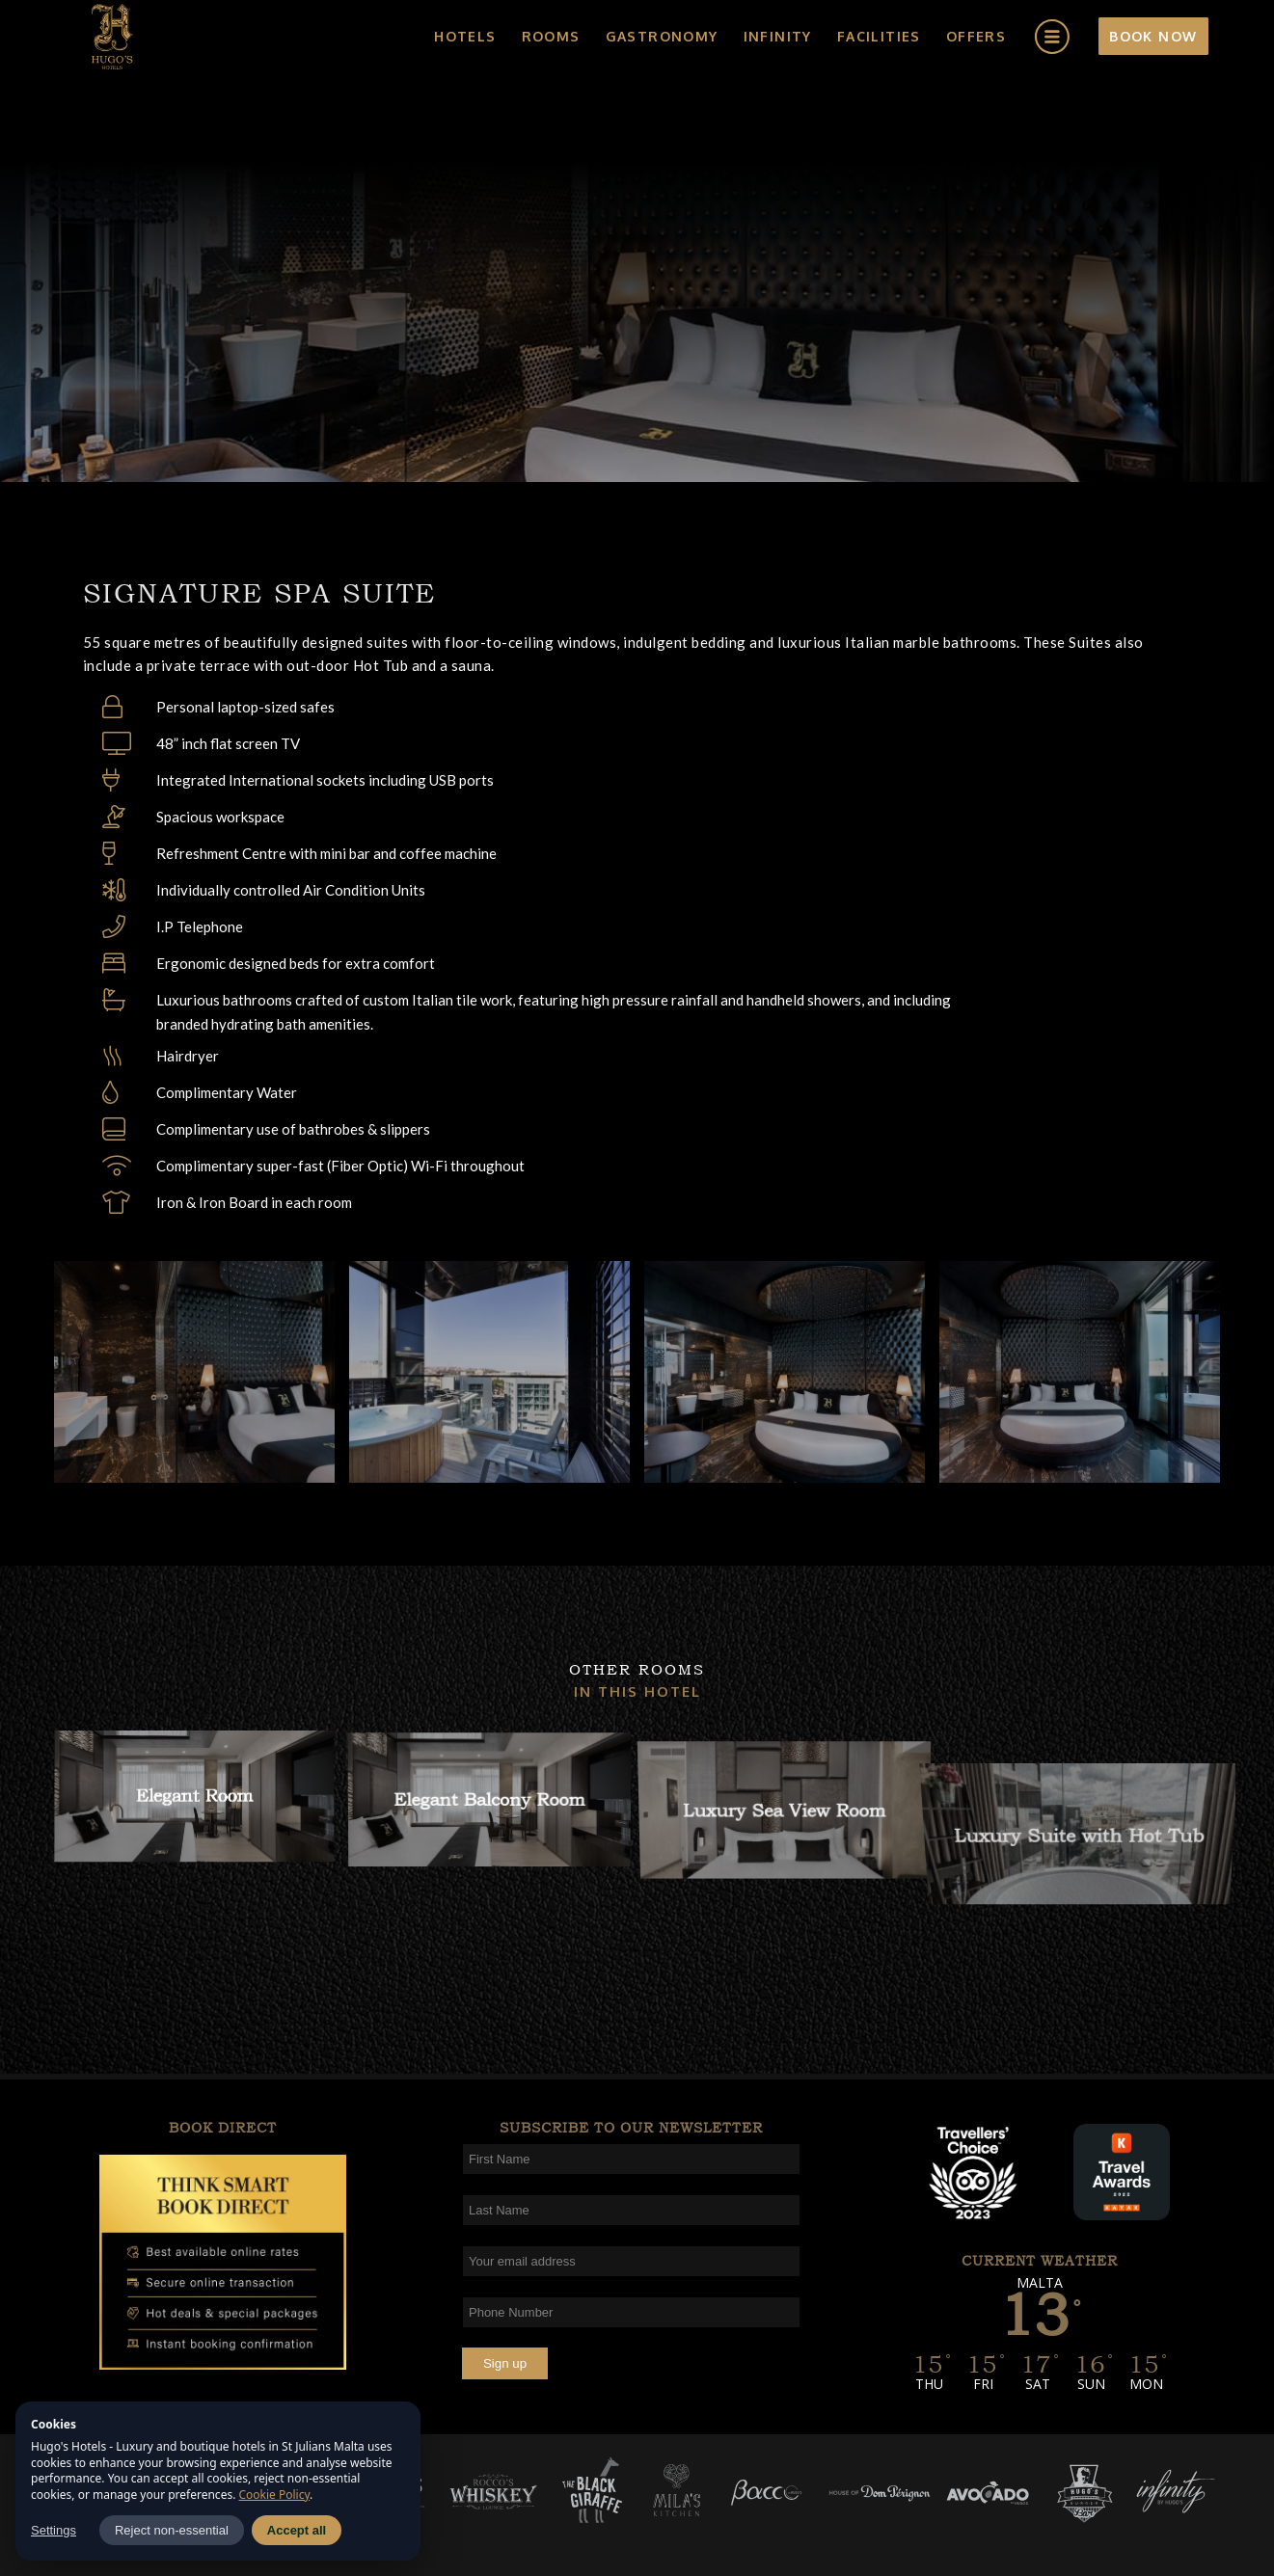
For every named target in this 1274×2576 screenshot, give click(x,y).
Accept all (296, 2530)
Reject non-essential (172, 2530)
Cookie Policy (275, 2494)
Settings (53, 2530)
